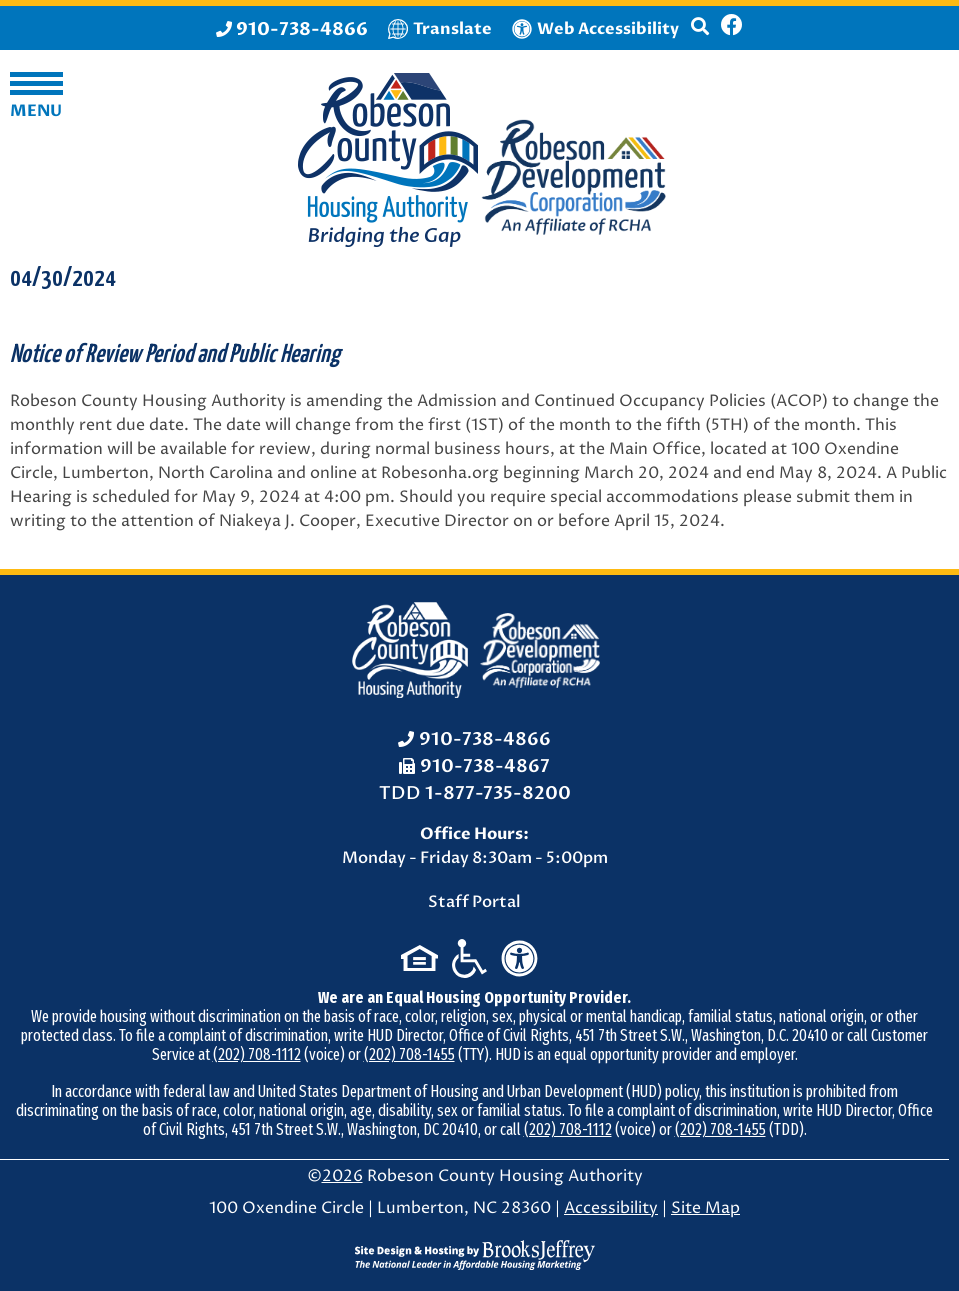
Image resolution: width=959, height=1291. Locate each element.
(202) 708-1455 (409, 1054)
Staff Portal (474, 902)
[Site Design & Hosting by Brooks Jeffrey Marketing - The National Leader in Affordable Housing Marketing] (475, 1255)
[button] (700, 35)
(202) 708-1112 (257, 1054)
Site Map (705, 1208)
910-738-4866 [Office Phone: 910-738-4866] (485, 739)
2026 (342, 1176)
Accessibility (611, 1208)
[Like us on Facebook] (732, 28)
